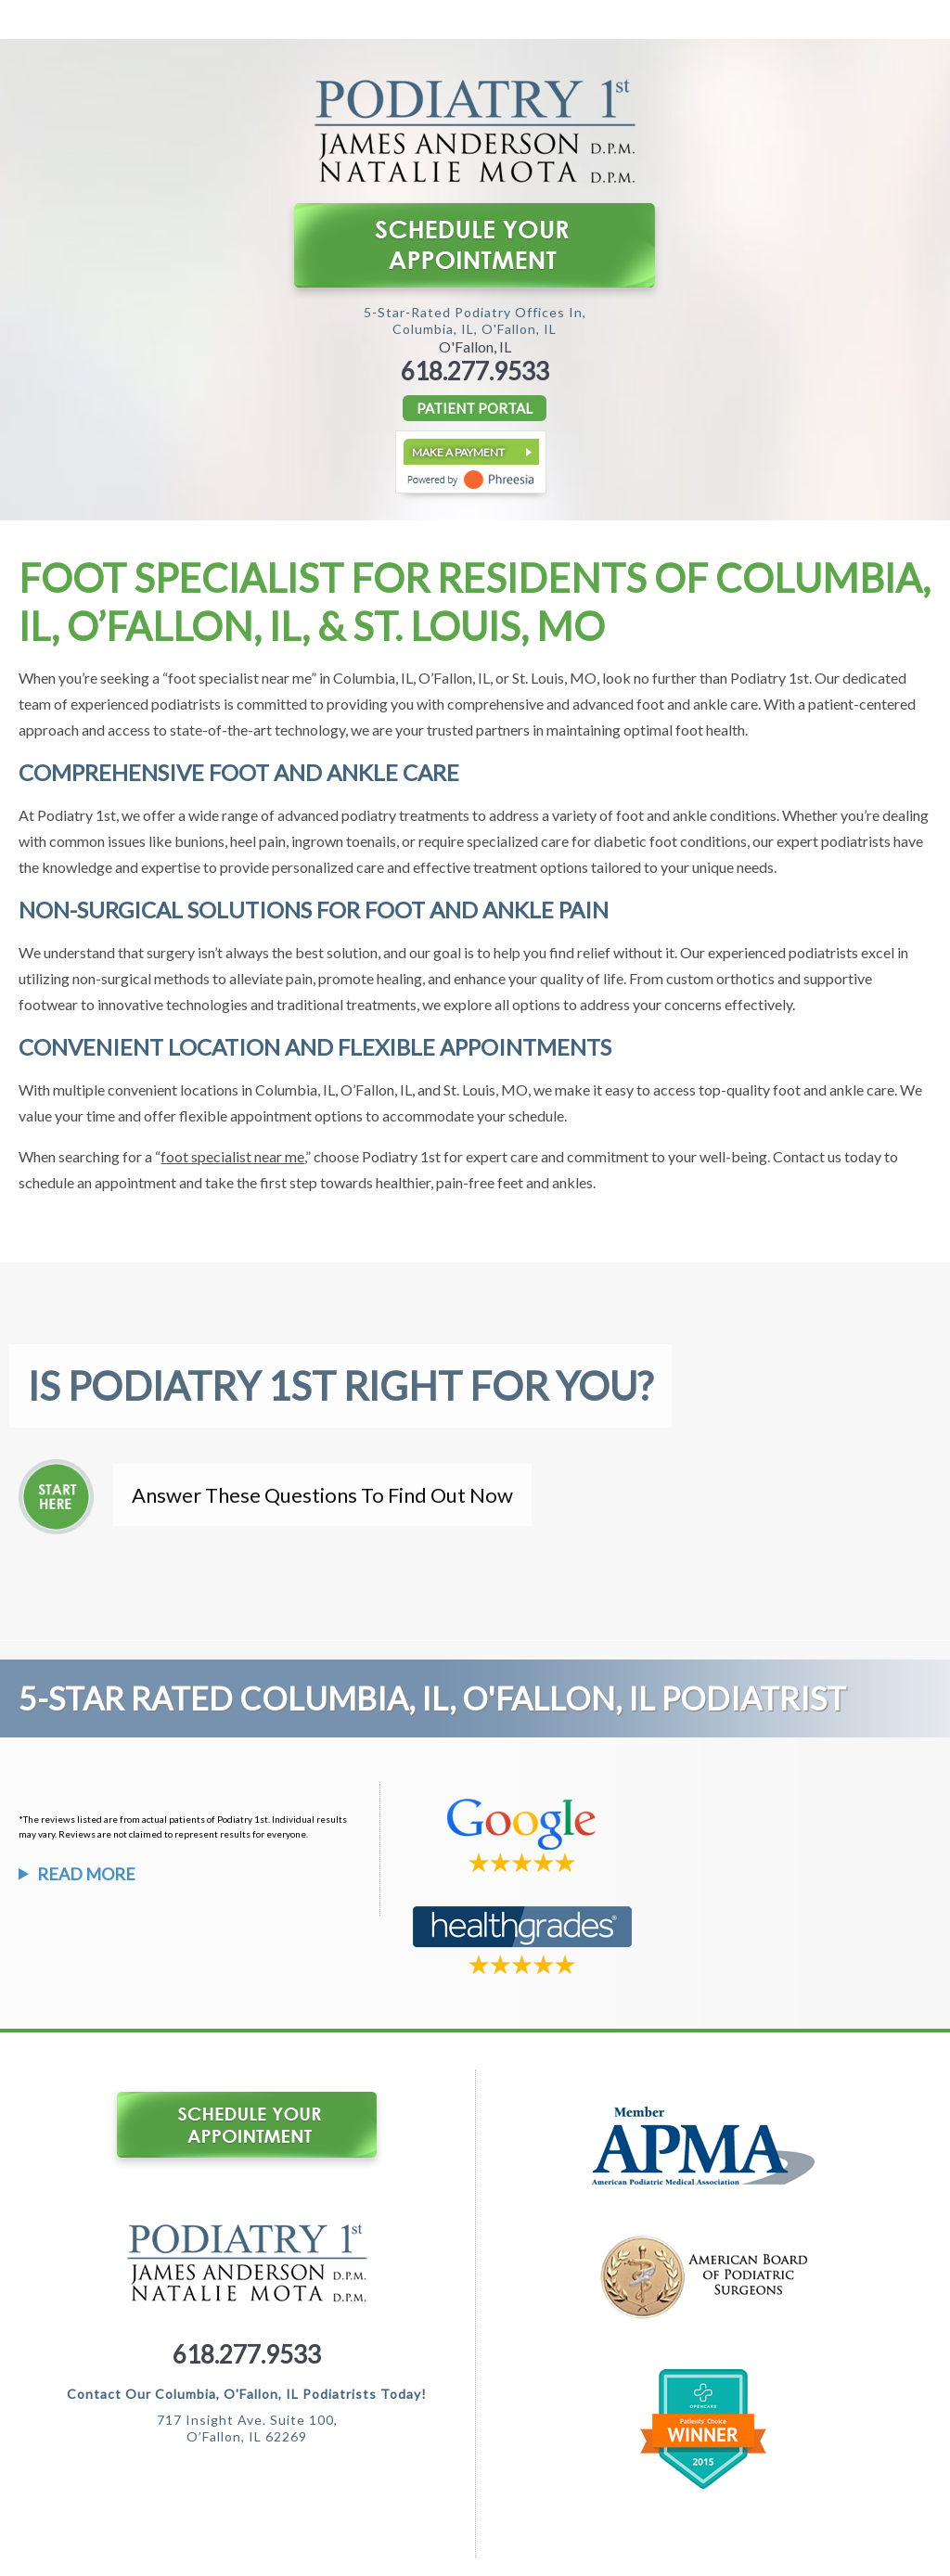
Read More (86, 1874)
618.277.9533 (475, 371)
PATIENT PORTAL (475, 408)
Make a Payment (458, 452)
